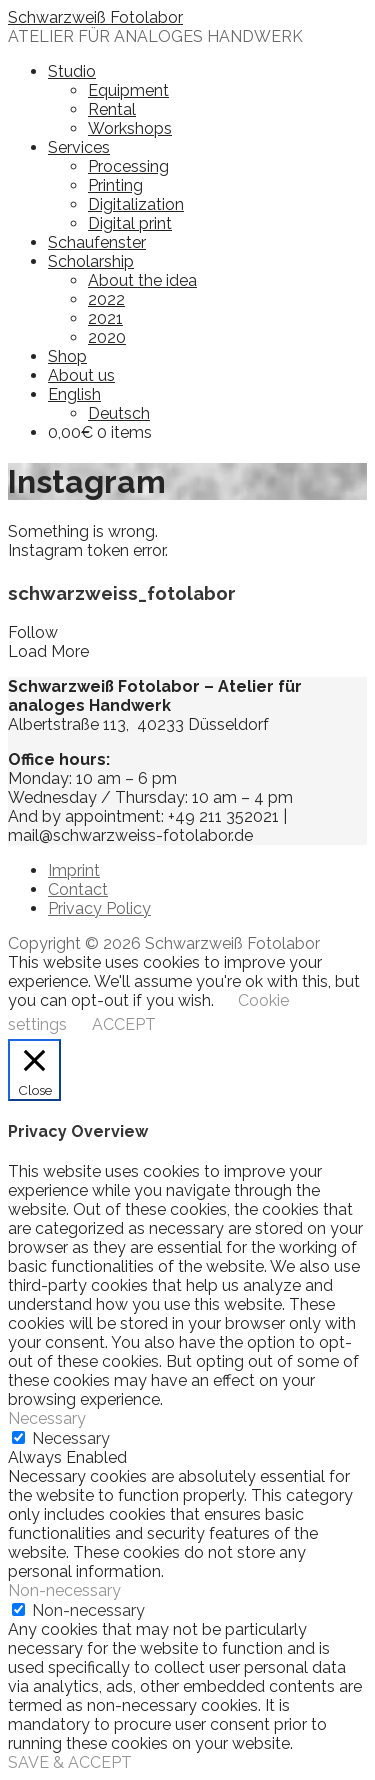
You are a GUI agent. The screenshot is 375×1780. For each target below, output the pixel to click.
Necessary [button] (47, 1418)
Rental (112, 109)
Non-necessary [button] (64, 1590)
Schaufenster (97, 242)
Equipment (128, 90)
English (74, 394)
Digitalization (136, 204)
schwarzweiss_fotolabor (122, 593)
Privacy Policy (99, 908)
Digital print (130, 223)
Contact (78, 889)
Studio (72, 71)
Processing (128, 166)
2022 (106, 299)
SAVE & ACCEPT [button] (70, 1762)
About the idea (142, 280)
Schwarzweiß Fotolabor (95, 17)
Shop (67, 356)
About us (81, 375)
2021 (105, 318)
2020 (107, 337)
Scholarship (91, 261)
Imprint (74, 870)
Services (79, 147)
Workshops (130, 128)
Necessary (71, 1438)
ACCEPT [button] (124, 1024)
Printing (115, 185)
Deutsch (119, 413)
